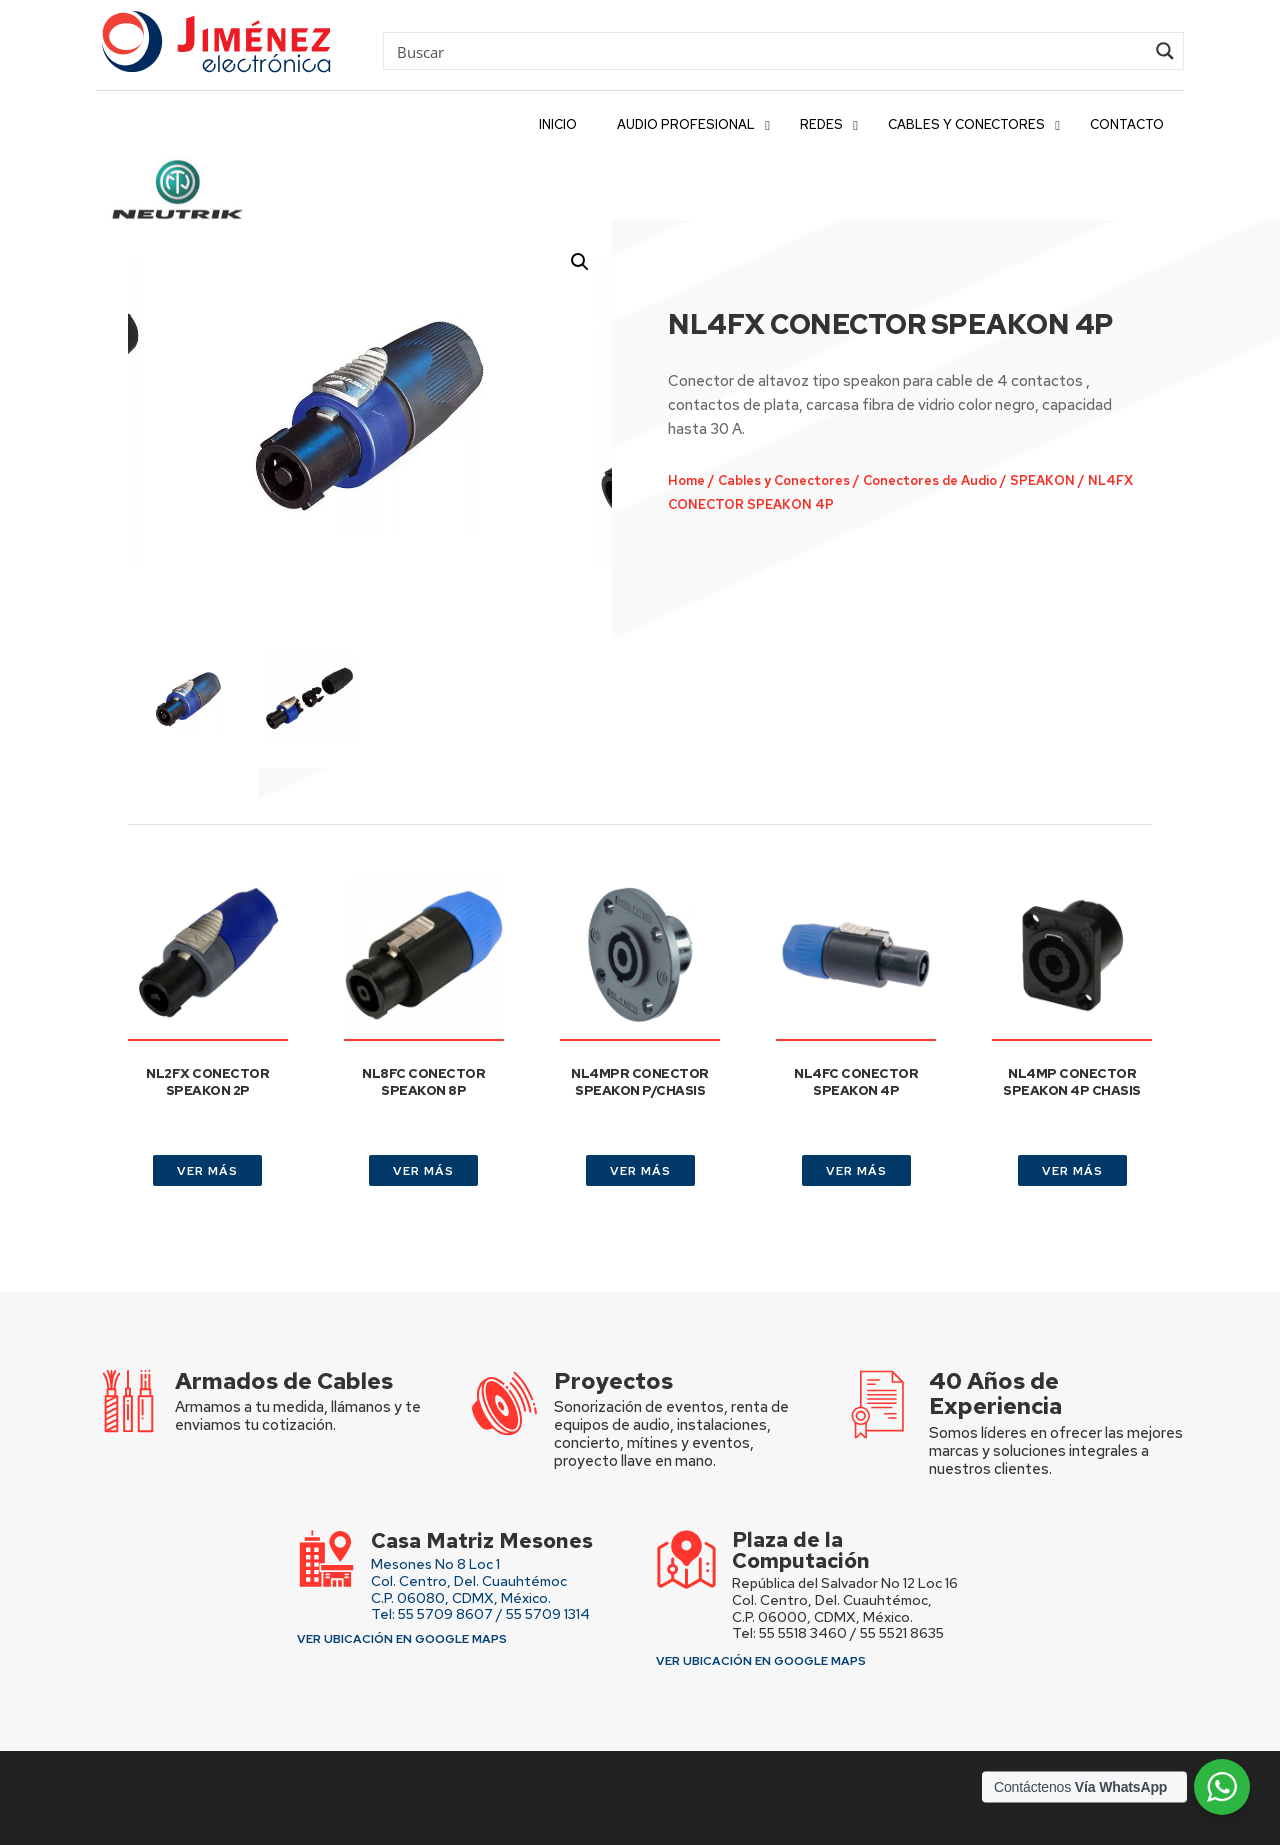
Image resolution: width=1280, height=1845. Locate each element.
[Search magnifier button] (1165, 51)
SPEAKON (1016, 483)
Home (683, 483)
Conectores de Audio (911, 483)
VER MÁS (207, 1171)
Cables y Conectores (774, 483)
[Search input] (768, 51)
